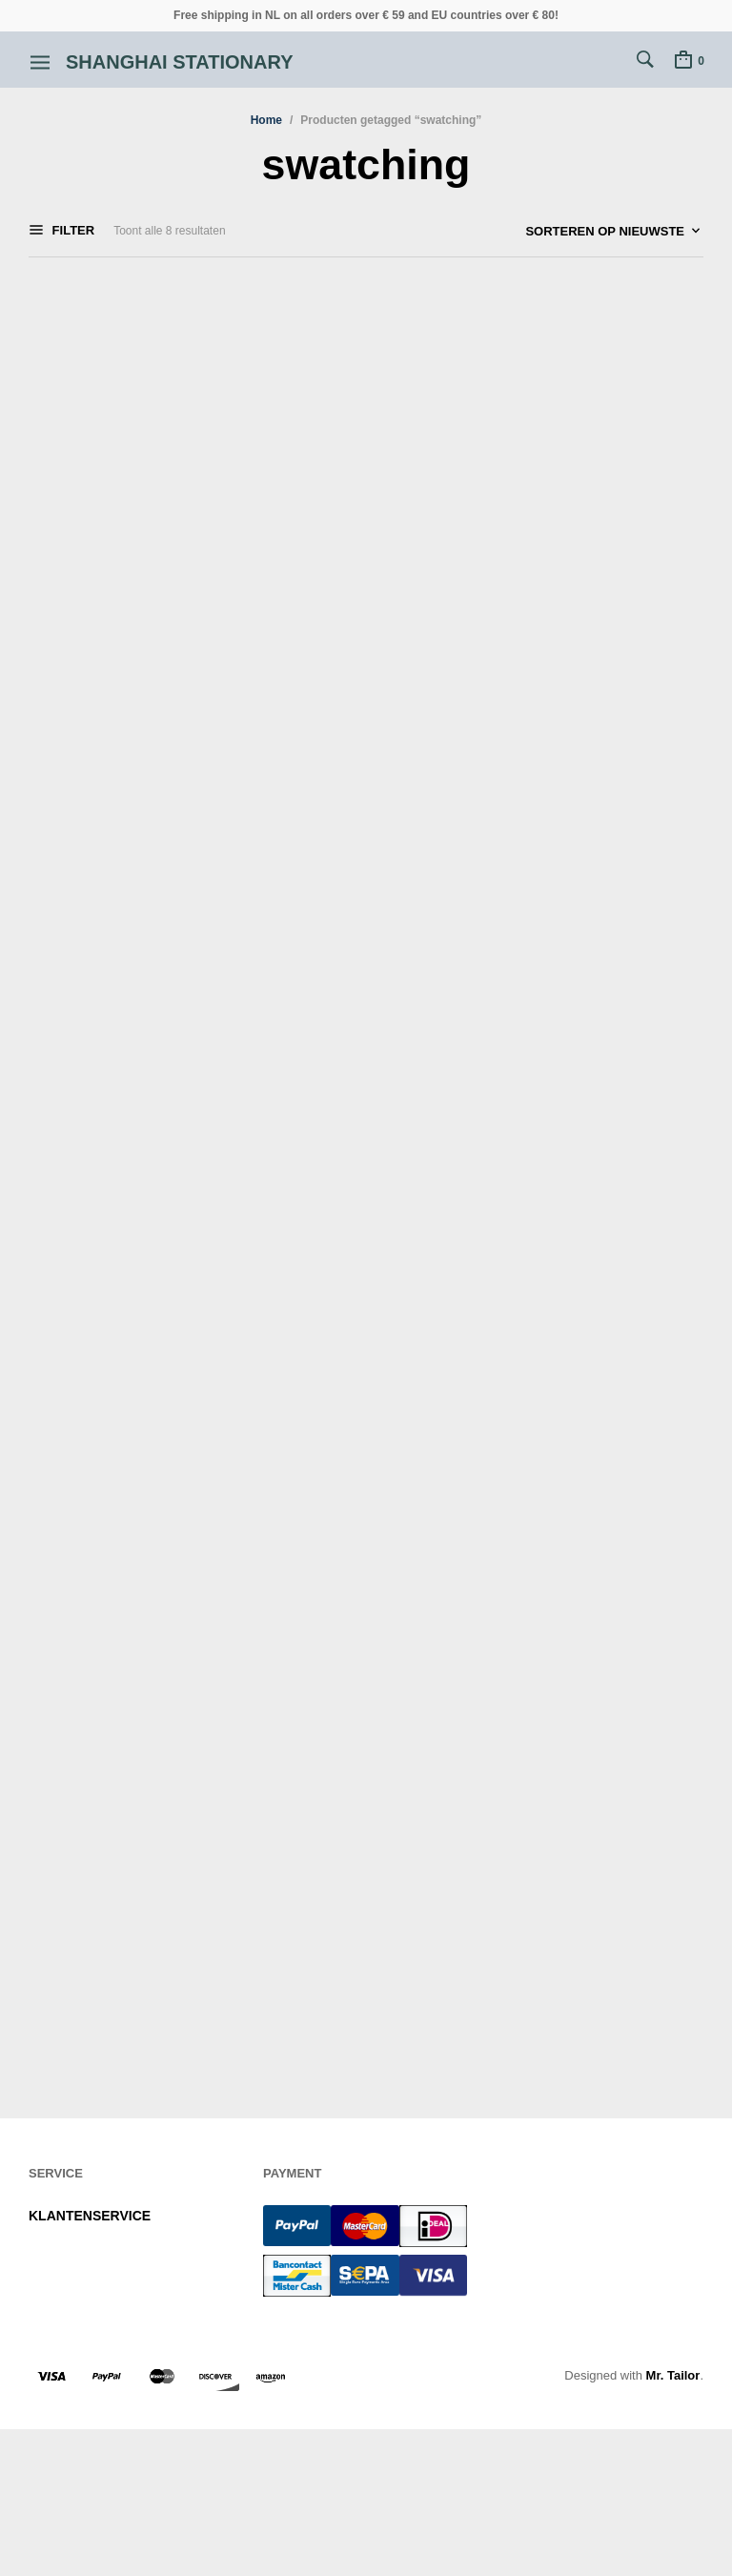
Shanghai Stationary (180, 62)
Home (266, 120)
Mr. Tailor (673, 2375)
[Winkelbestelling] (560, 231)
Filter (71, 230)
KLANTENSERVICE (90, 2215)
